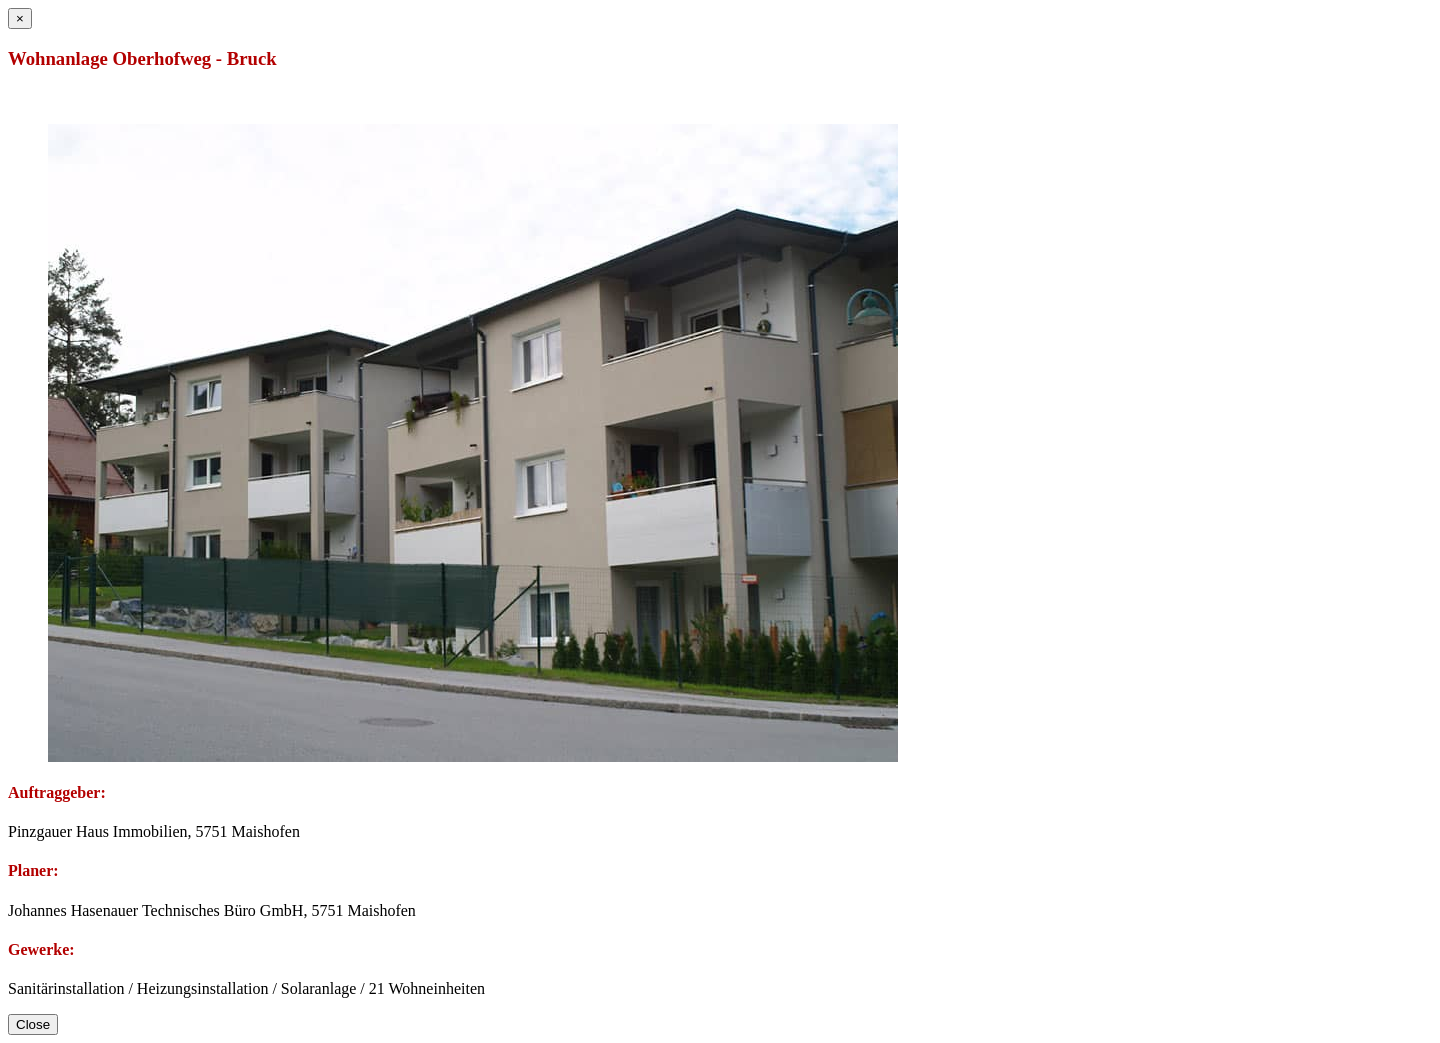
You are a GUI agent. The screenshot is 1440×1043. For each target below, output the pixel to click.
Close (33, 1024)
